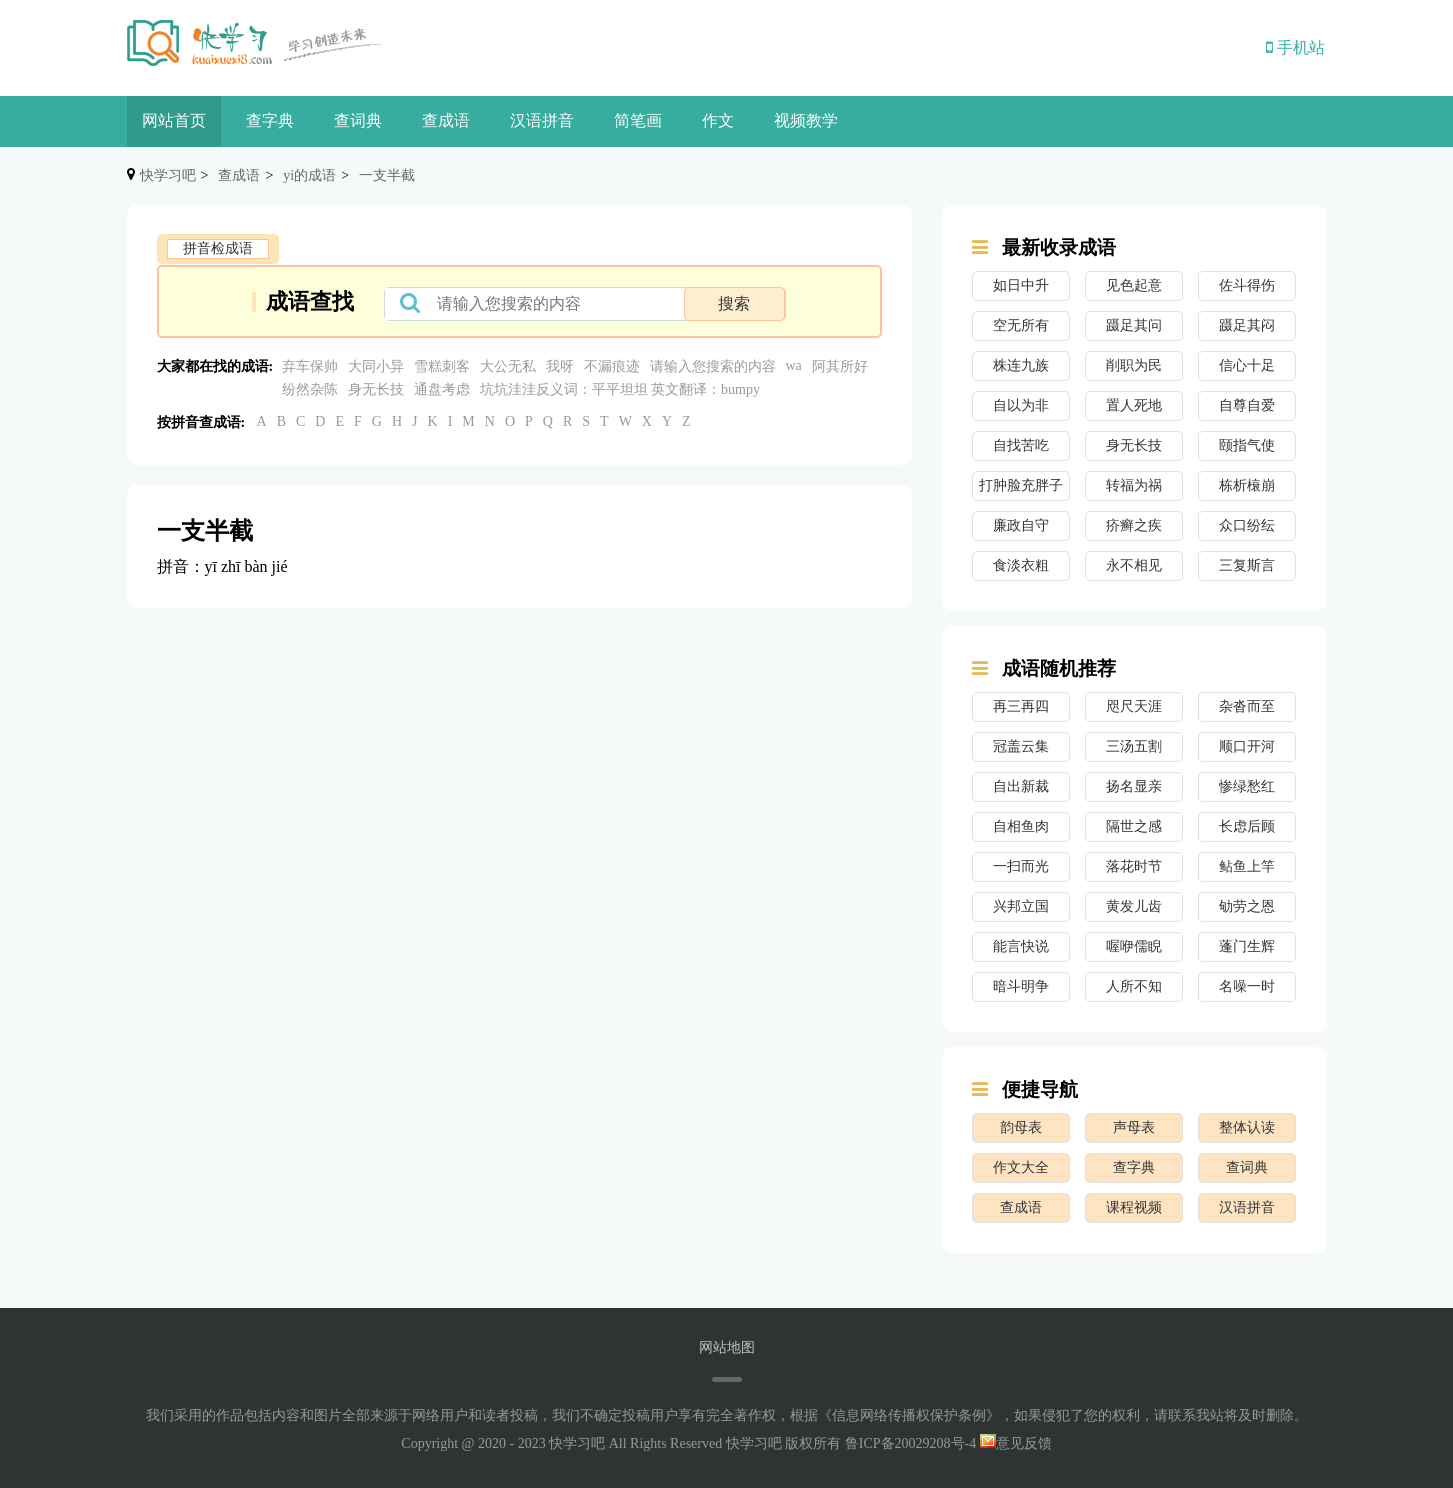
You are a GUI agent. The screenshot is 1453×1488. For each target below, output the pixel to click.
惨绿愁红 (1247, 786)
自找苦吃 (1021, 445)
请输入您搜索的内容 (713, 366)
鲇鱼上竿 (1247, 866)
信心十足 (1247, 365)
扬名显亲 (1134, 786)
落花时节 (1134, 866)
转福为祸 (1134, 485)
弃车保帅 (310, 366)
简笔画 (638, 120)
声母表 (1134, 1127)
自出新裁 (1021, 786)
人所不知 (1134, 986)
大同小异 (376, 366)
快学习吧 (168, 175)
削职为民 (1134, 365)
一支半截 (387, 175)
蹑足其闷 (1247, 325)
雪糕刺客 (442, 366)
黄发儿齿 (1134, 906)
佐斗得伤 (1247, 285)
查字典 (270, 120)
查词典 (358, 120)
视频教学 (806, 120)
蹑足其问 (1134, 325)
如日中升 (1021, 285)
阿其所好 (840, 366)
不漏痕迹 (612, 366)
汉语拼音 (542, 120)
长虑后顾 (1247, 826)
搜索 (734, 303)
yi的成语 (309, 175)
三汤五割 (1134, 746)
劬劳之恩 (1247, 906)
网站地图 (727, 1347)
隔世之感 (1134, 826)
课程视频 (1134, 1207)
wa (794, 365)
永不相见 (1134, 565)
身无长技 (376, 389)
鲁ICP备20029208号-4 (910, 1443)
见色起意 (1134, 285)
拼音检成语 (218, 248)
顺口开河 (1247, 746)
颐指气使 (1247, 445)
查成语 (446, 120)
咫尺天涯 (1134, 706)
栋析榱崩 (1247, 485)
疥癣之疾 (1134, 525)
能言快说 (1021, 946)
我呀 (560, 366)
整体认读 (1247, 1127)
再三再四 (1021, 706)
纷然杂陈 (310, 389)
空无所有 (1021, 325)
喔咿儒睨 (1134, 946)
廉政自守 (1021, 525)
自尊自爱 (1247, 405)
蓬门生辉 (1247, 946)
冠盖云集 (1021, 746)
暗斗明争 (1021, 986)
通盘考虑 (442, 389)
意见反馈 (1016, 1443)
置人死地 (1134, 405)
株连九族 (1021, 365)
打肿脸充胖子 (1021, 485)
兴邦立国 (1021, 906)
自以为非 (1021, 405)
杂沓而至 (1247, 706)
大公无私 (508, 366)
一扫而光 (1021, 866)
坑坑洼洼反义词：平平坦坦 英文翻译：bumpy (622, 389)
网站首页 (174, 120)
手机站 (1295, 47)
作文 (718, 120)
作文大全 (1021, 1167)
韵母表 (1021, 1127)
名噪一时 (1247, 986)
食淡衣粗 (1021, 565)
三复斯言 (1247, 565)
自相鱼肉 (1021, 826)
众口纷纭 (1247, 525)
